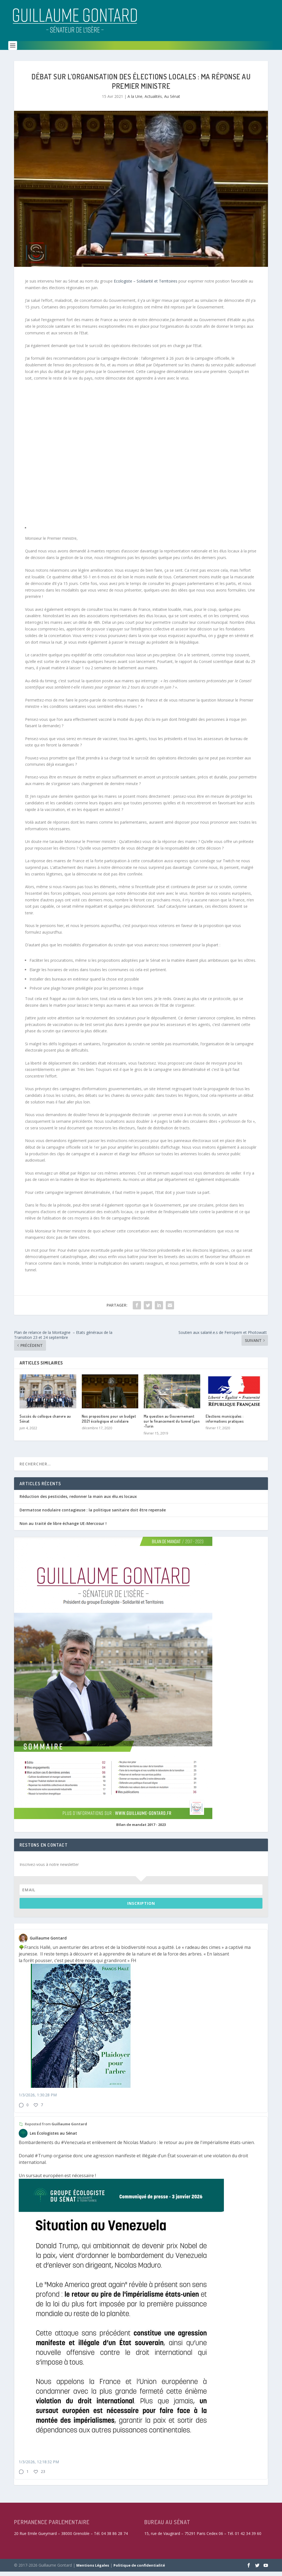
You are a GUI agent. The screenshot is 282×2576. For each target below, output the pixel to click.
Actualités (153, 101)
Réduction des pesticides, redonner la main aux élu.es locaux (78, 1500)
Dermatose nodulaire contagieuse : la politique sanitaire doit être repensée (93, 1514)
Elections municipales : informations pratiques (225, 1423)
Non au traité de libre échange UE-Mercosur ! (63, 1527)
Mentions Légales (92, 2569)
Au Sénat (172, 101)
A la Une (135, 101)
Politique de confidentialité (139, 2569)
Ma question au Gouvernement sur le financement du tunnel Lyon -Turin (172, 1425)
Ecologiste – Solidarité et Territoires (145, 285)
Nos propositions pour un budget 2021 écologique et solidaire (109, 1423)
